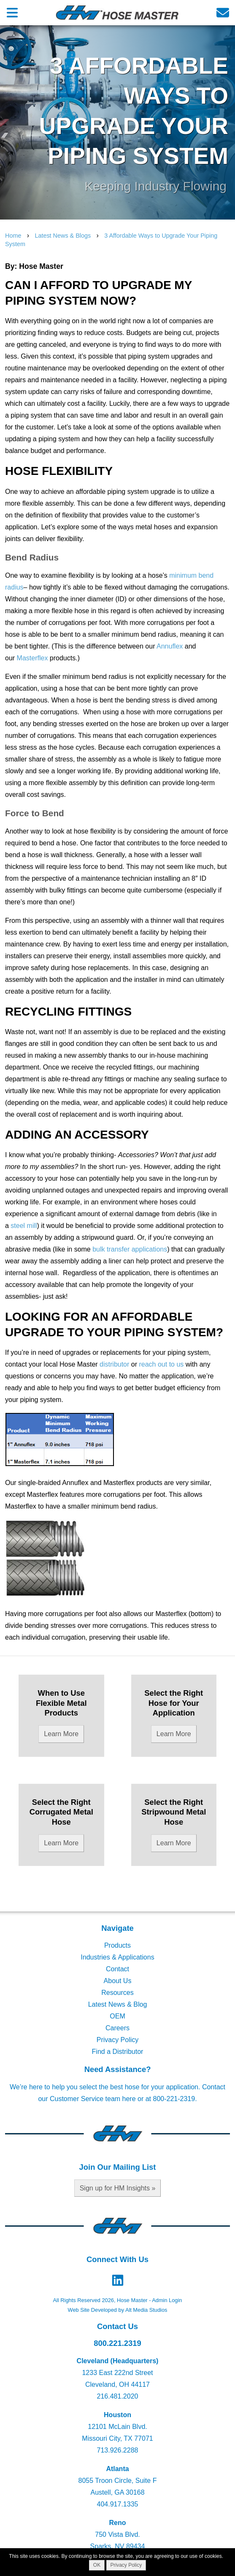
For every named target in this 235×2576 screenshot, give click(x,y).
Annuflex (170, 646)
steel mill (24, 1225)
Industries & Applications (117, 1957)
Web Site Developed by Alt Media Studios (117, 2310)
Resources (117, 1992)
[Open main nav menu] (12, 12)
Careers (117, 2028)
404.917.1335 (117, 2504)
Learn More (61, 1733)
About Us (118, 1980)
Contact (117, 1969)
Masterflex (32, 658)
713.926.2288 (117, 2450)
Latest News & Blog (117, 2004)
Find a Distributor (117, 2051)
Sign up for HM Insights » (118, 2188)
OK (96, 2565)
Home (13, 235)
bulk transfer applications (129, 1249)
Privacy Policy (118, 2039)
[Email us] (223, 12)
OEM (117, 2016)
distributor (114, 1364)
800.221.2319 (117, 2343)
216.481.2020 (117, 2396)
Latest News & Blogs (63, 235)
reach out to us (161, 1364)
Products (117, 1945)
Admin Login (167, 2300)
